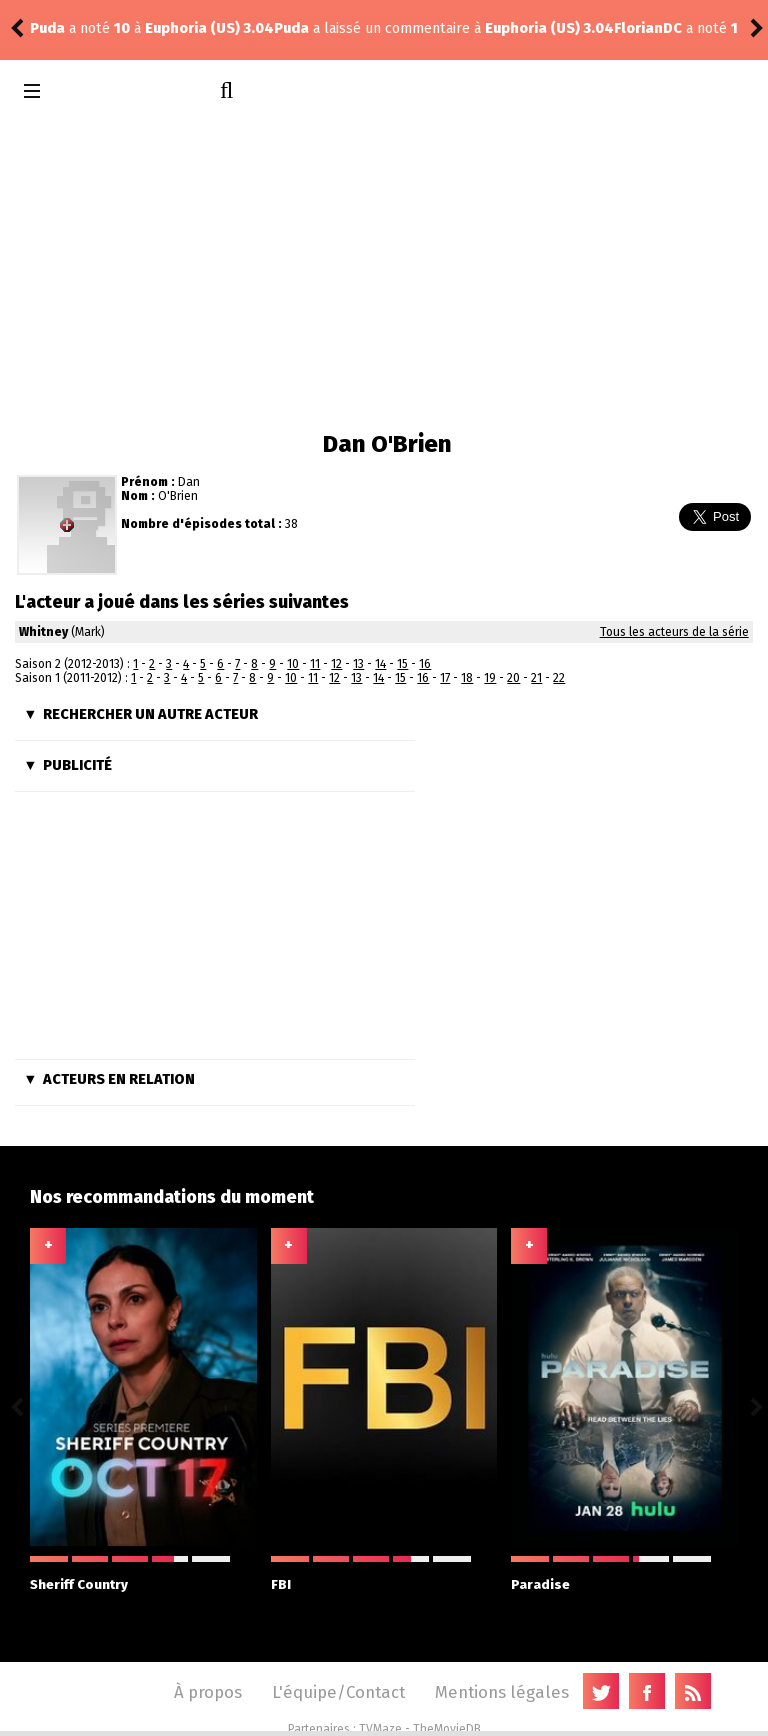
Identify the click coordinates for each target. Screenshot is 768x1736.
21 (536, 678)
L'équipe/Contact (338, 1692)
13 (358, 664)
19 (490, 678)
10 (293, 664)
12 (336, 664)
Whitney (43, 632)
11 (315, 664)
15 (402, 664)
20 (513, 678)
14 (380, 664)
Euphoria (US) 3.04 (305, 28)
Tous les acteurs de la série (674, 632)
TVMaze (380, 1729)
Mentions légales (502, 1692)
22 (559, 678)
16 (425, 664)
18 (467, 678)
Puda (47, 28)
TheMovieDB (447, 1729)
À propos (208, 1692)
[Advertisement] (383, 270)
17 (445, 678)
